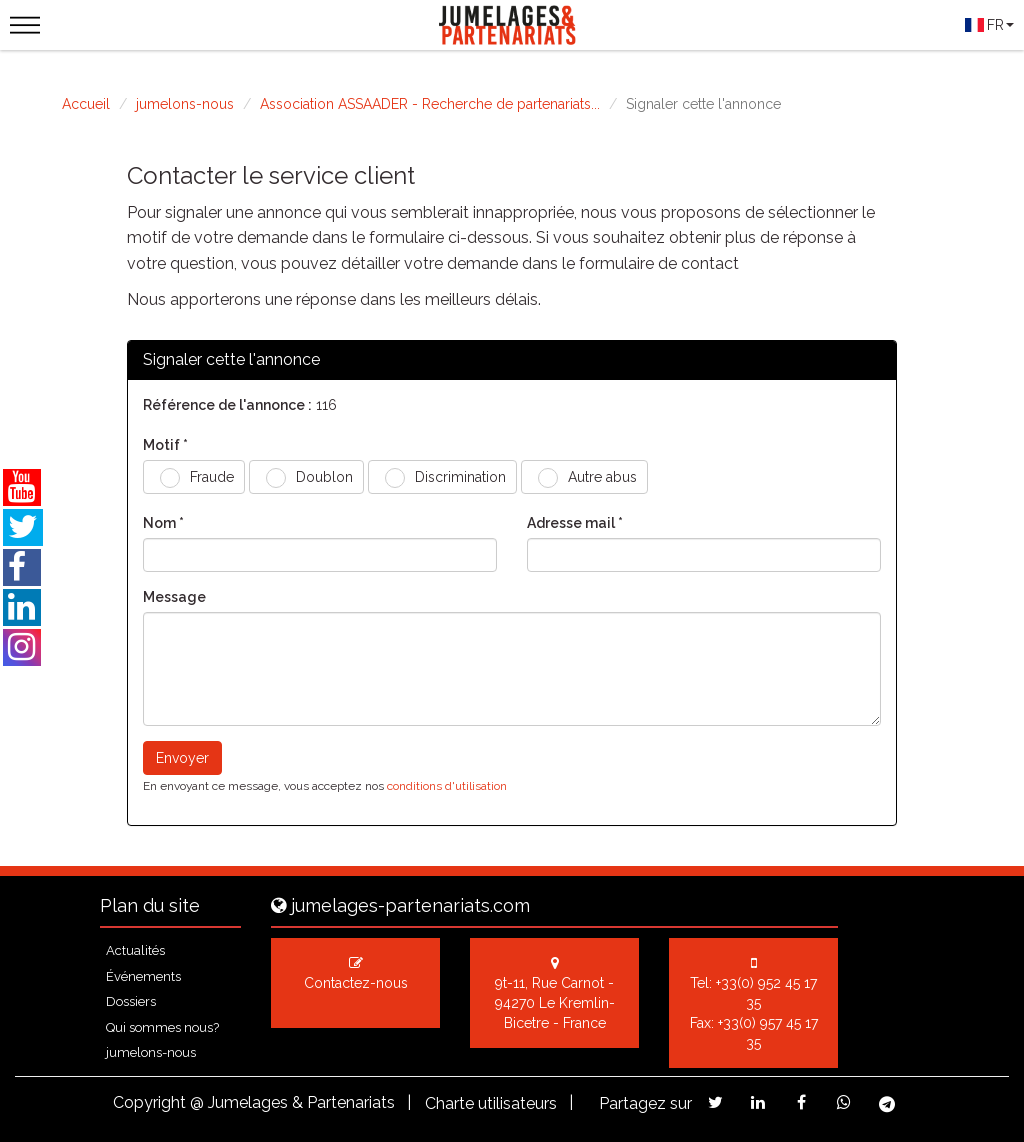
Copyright (149, 1102)
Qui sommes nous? (162, 1027)
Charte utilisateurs (491, 1103)
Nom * (163, 523)
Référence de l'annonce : (227, 405)
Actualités (135, 950)
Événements (143, 976)
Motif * (165, 445)
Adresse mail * (575, 523)
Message (174, 597)
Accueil (86, 104)
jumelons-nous (185, 104)
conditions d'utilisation (447, 786)
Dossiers (131, 1001)
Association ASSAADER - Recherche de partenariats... (430, 104)
